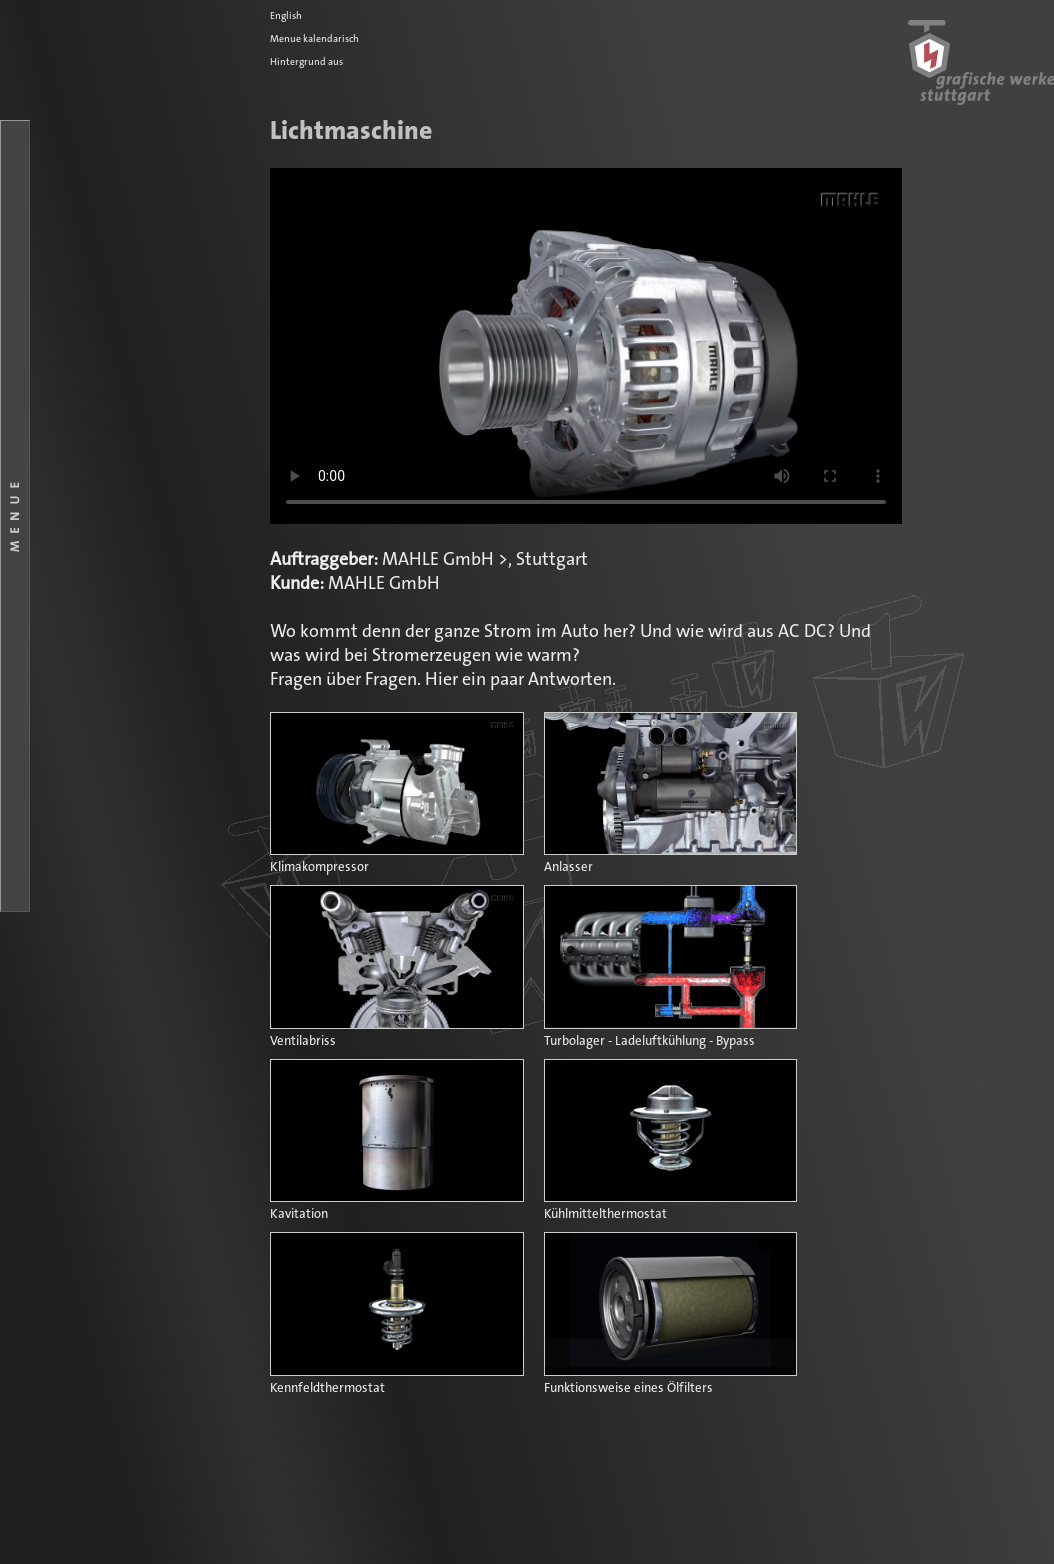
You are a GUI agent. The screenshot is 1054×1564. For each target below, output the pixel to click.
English (286, 16)
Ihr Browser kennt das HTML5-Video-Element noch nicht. (586, 346)
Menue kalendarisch (314, 39)
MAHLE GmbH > (445, 560)
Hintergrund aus (306, 62)
